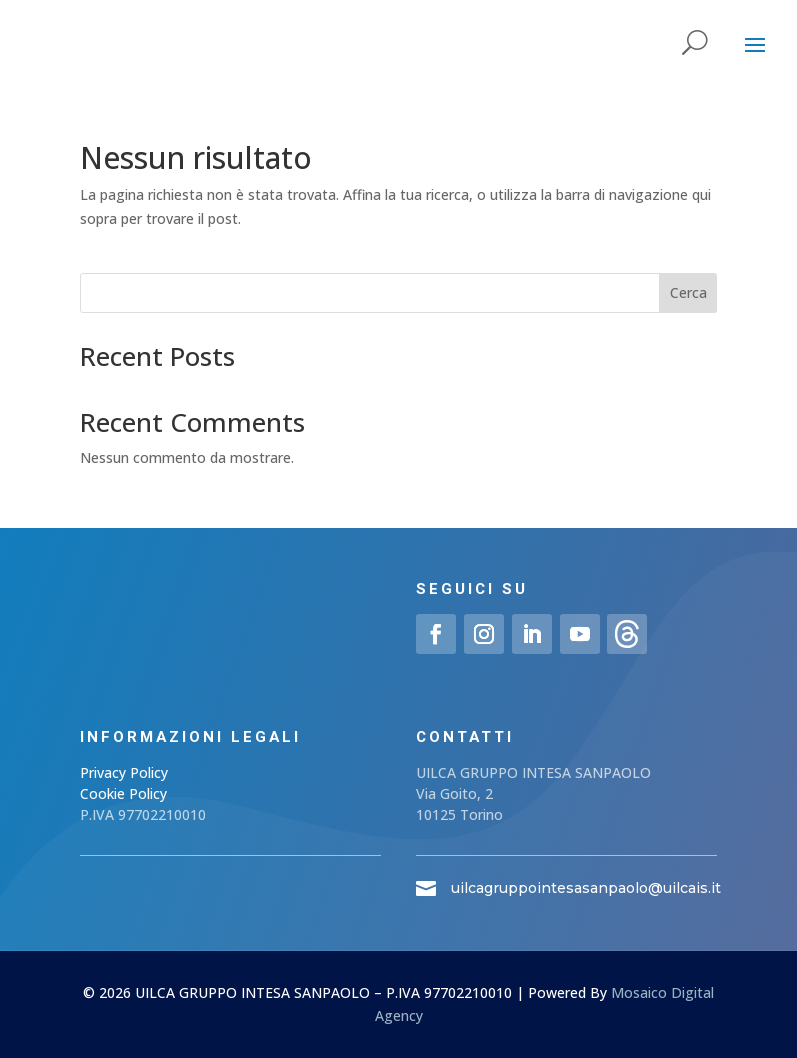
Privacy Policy (124, 772)
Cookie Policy (123, 793)
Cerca (688, 292)
